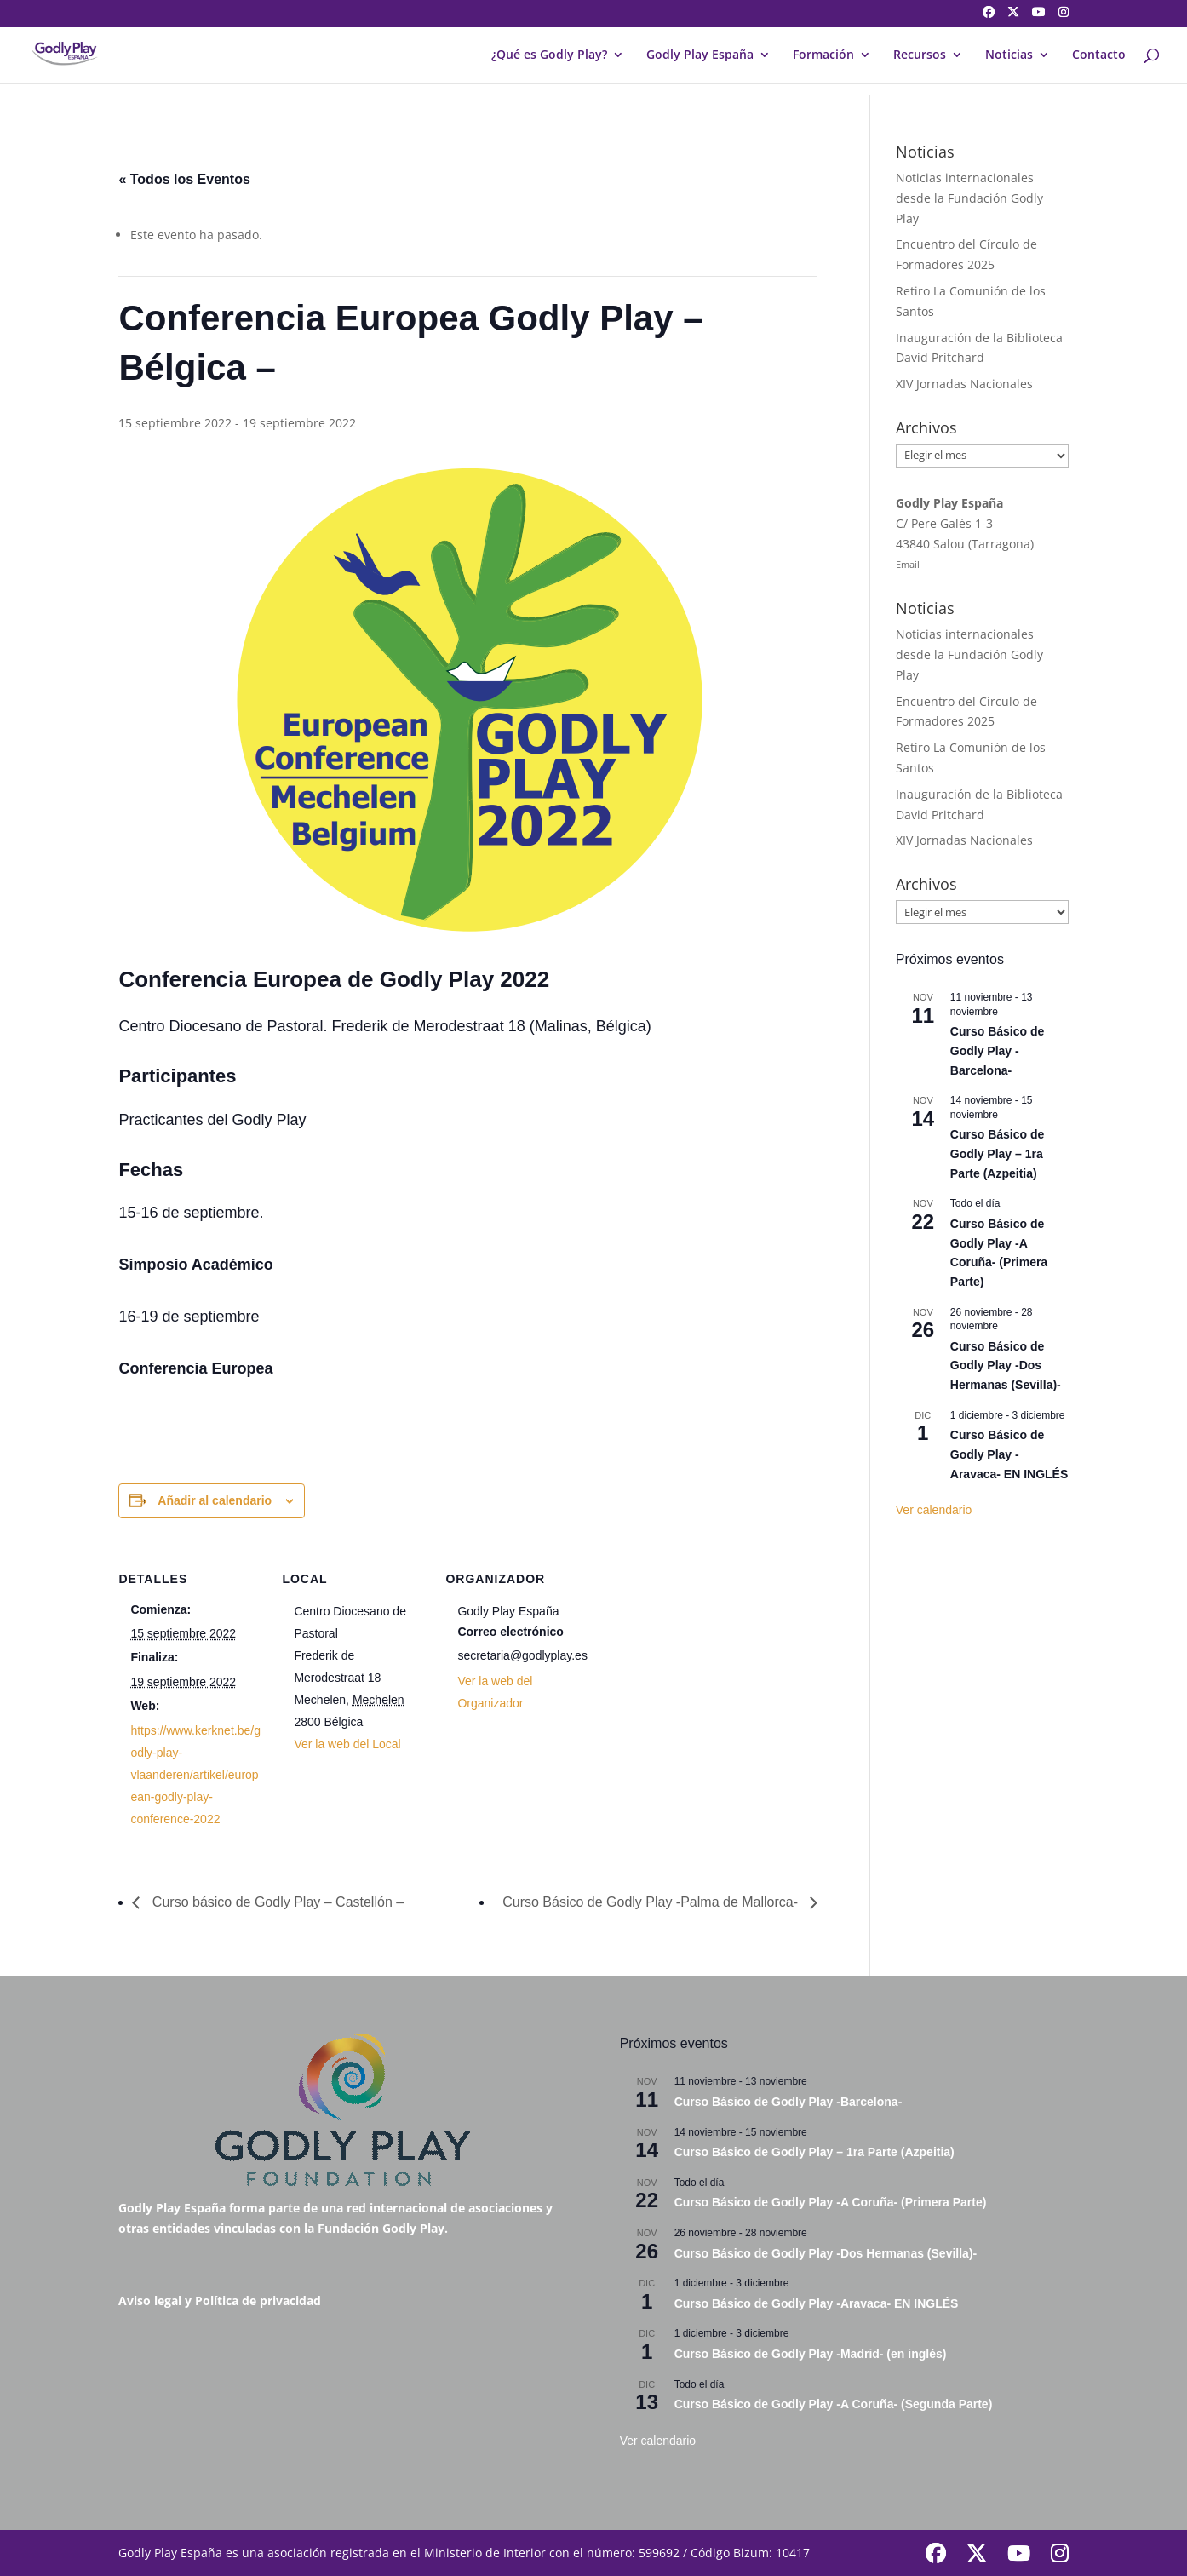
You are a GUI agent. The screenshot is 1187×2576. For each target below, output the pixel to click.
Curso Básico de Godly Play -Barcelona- (997, 1050)
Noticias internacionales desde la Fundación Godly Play (969, 198)
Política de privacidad (258, 2300)
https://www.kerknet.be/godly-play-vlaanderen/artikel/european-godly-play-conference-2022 (195, 1775)
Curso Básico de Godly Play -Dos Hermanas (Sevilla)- (1005, 1365)
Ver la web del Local (347, 1744)
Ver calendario (934, 1510)
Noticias (1009, 55)
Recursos (919, 55)
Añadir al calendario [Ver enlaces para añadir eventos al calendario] (215, 1500)
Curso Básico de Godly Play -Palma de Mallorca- (651, 1902)
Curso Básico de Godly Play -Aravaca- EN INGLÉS (1009, 1454)
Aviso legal (149, 2300)
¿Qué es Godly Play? (549, 55)
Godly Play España (700, 55)
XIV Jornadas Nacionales (964, 384)
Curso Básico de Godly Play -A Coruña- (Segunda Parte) (833, 2404)
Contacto (1099, 55)
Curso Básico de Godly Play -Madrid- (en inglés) (810, 2354)
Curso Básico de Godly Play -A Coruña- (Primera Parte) (830, 2202)
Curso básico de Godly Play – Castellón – (276, 1902)
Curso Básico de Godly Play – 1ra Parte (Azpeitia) (997, 1153)
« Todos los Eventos (183, 179)
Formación (823, 55)
